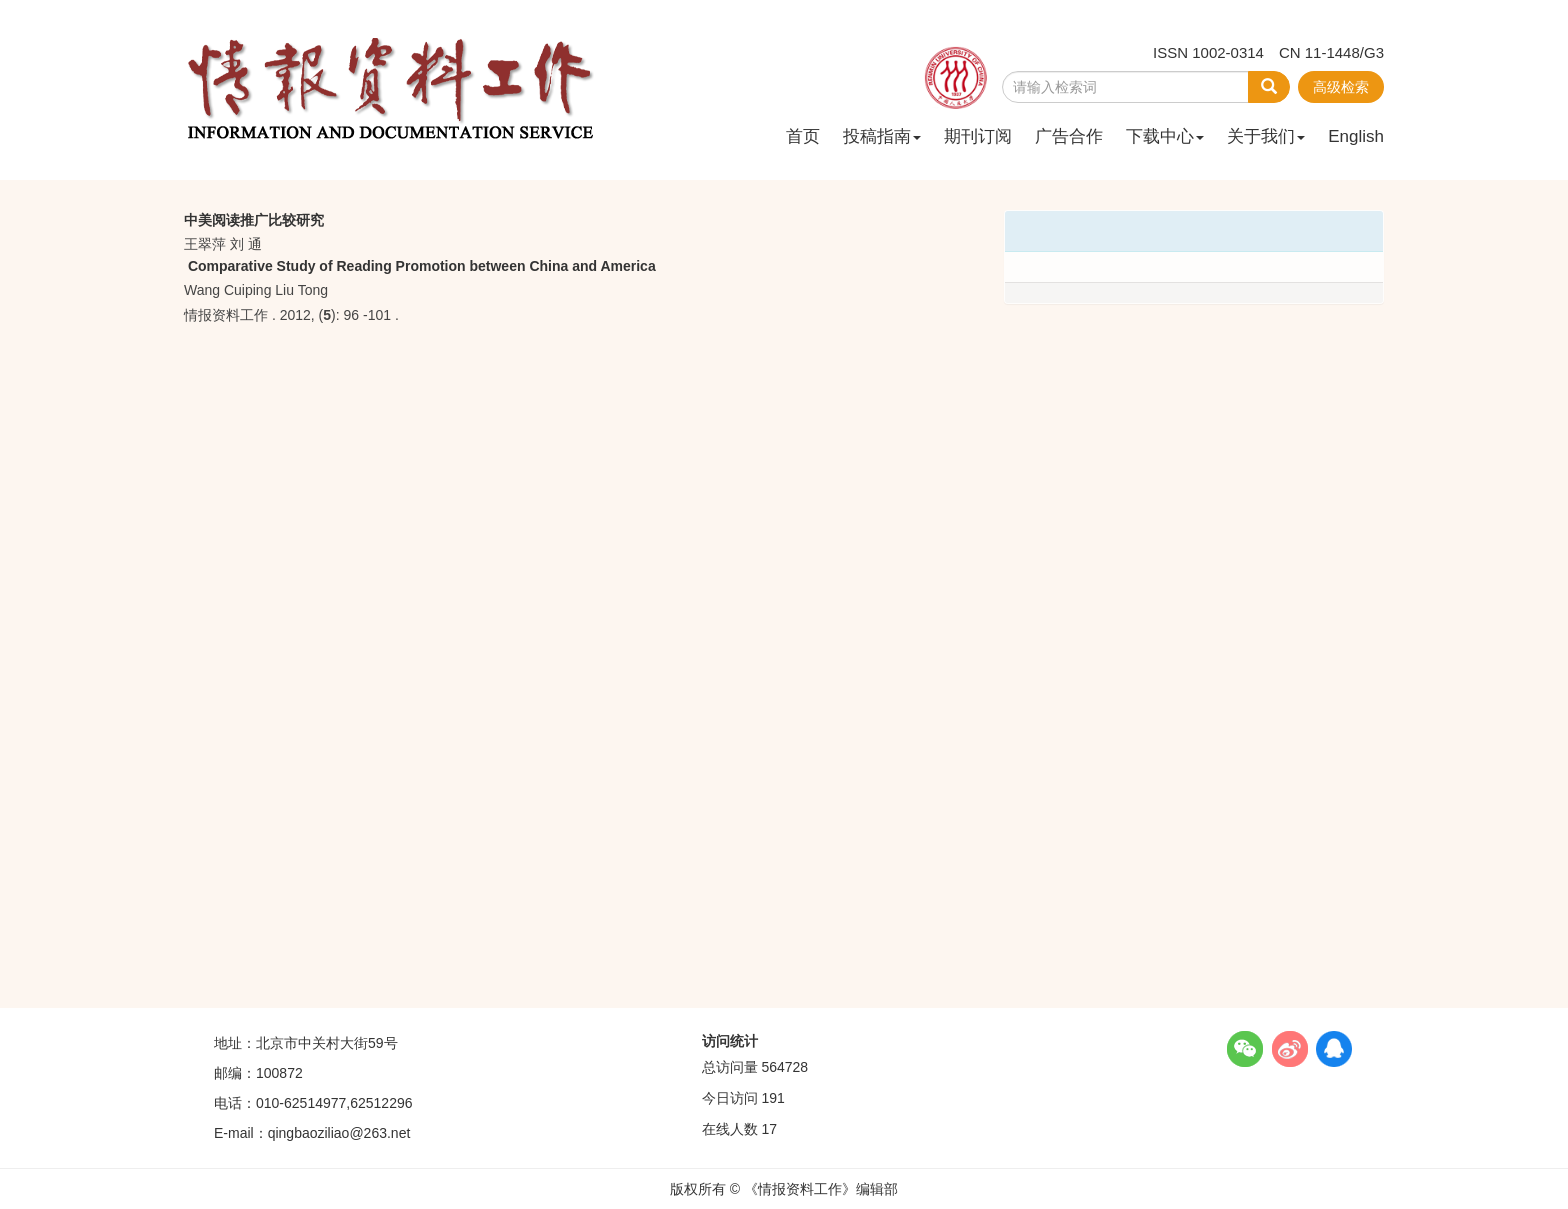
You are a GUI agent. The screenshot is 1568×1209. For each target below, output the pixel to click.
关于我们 (1266, 136)
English (1356, 136)
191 (772, 1098)
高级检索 (1341, 87)
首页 (803, 136)
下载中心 (1165, 136)
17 (769, 1129)
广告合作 (1069, 136)
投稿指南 (882, 136)
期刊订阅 (978, 136)
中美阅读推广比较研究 (254, 220)
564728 (784, 1067)
